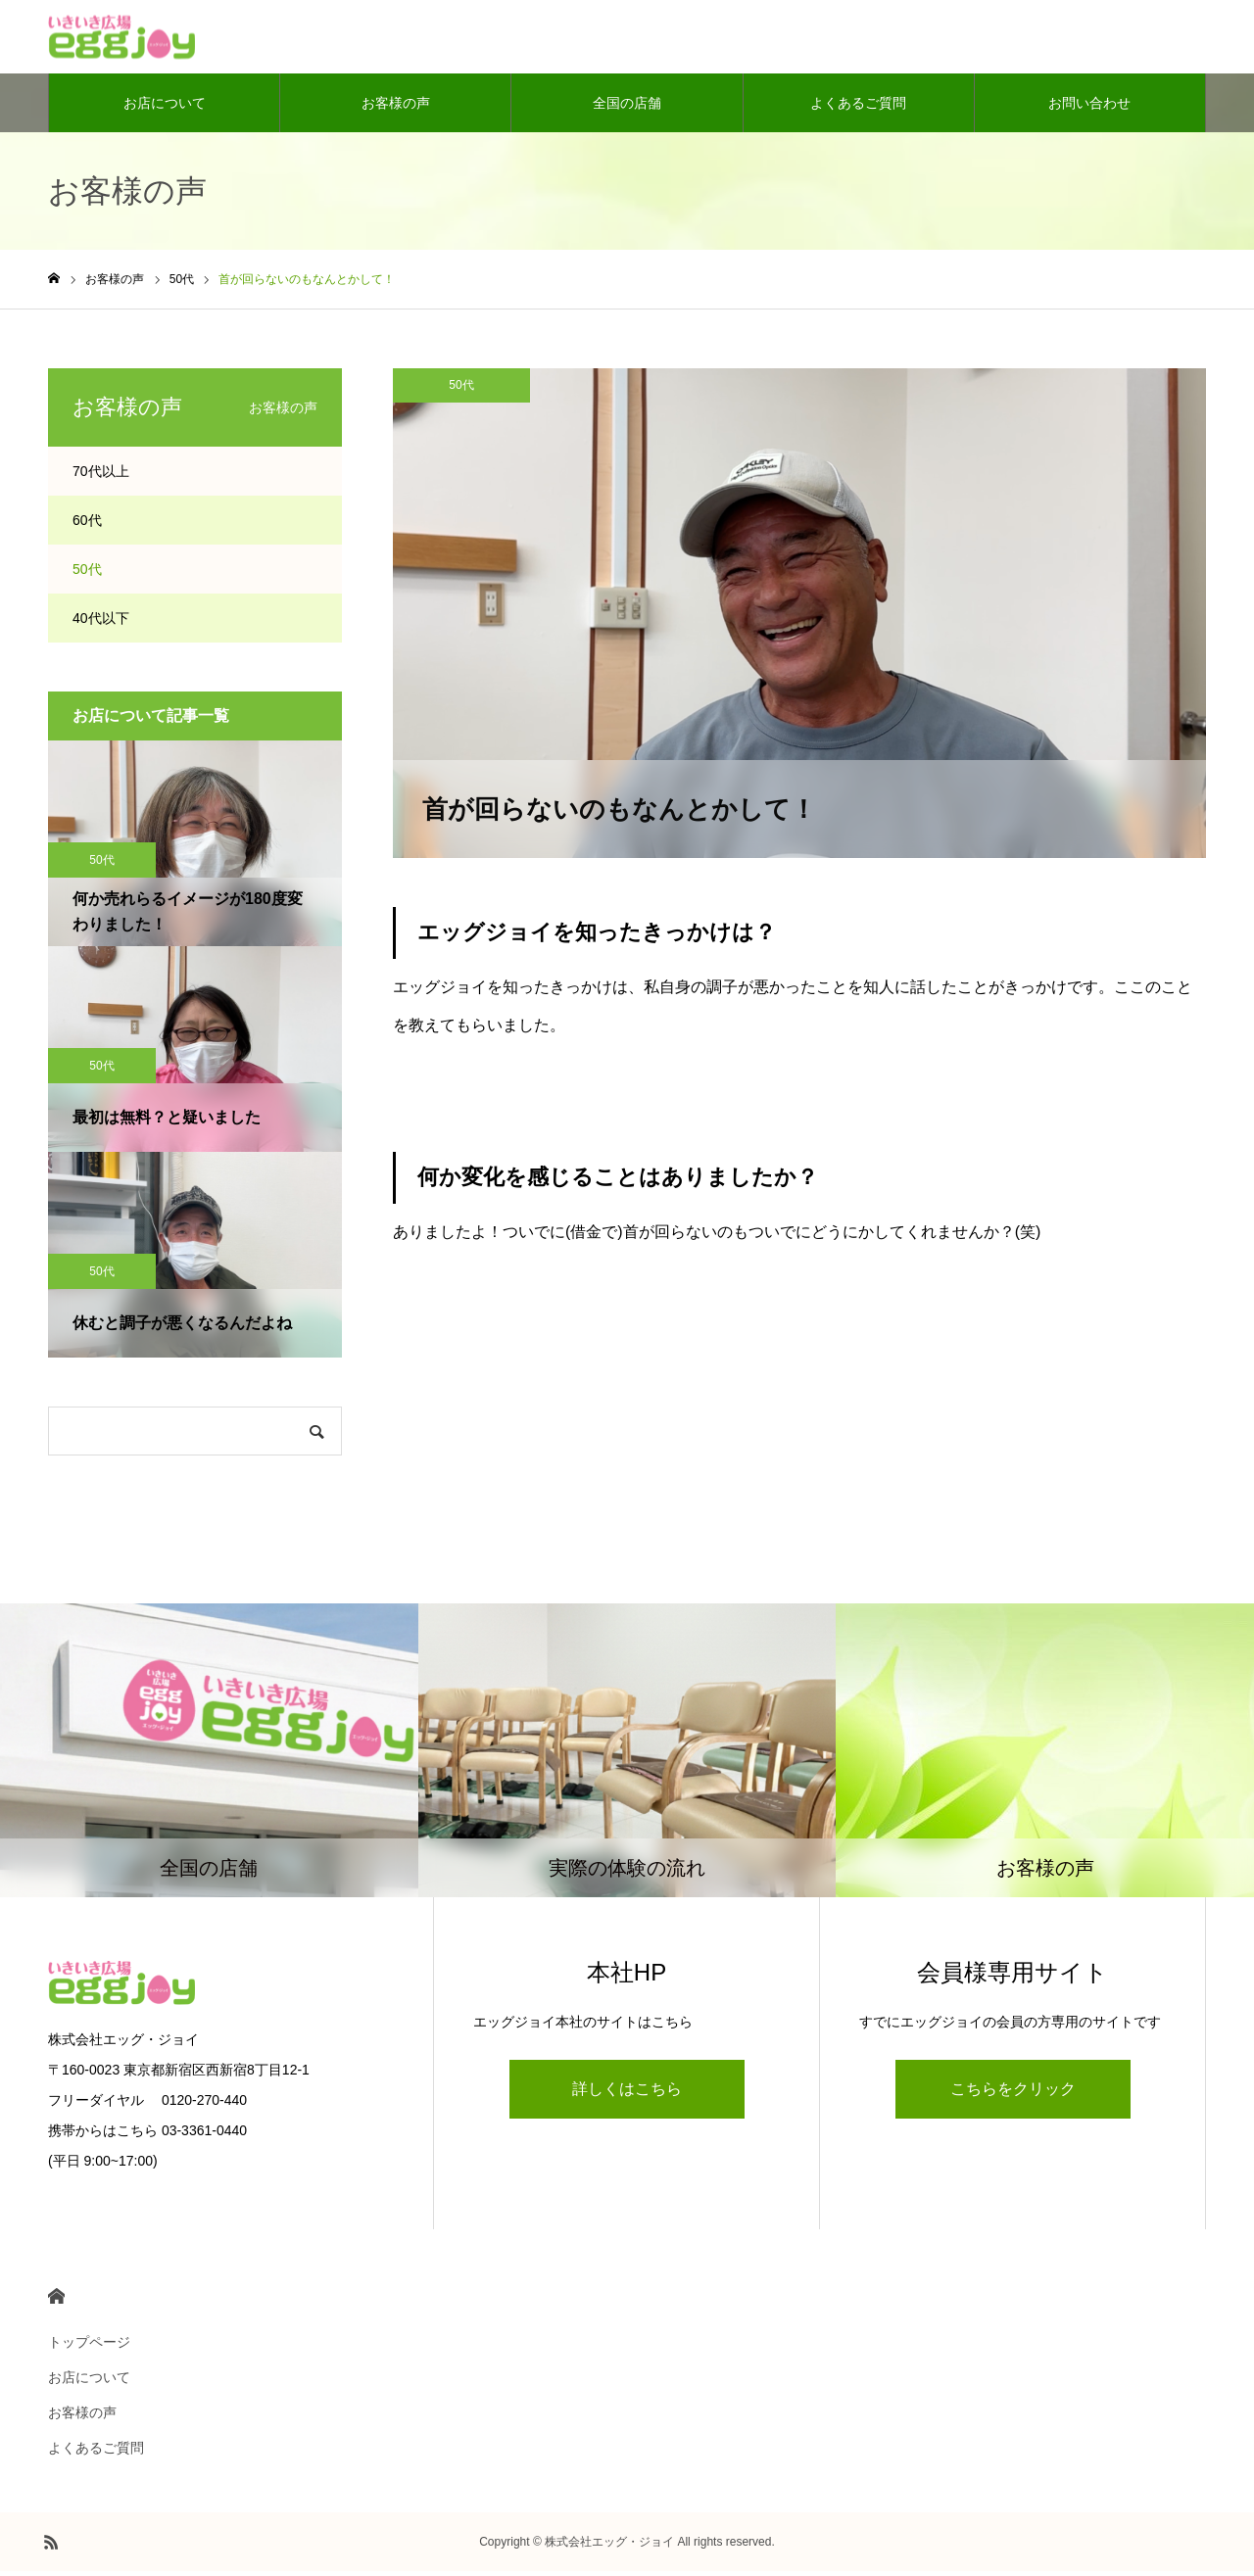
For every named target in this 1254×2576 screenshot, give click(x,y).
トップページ (89, 2347)
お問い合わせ (1089, 108)
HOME (56, 2301)
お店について (164, 108)
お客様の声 (396, 108)
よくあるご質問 (858, 108)
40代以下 (100, 623)
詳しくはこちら (627, 2093)
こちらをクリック (1013, 2093)
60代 (87, 525)
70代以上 (100, 476)
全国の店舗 (627, 108)
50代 (461, 390)
